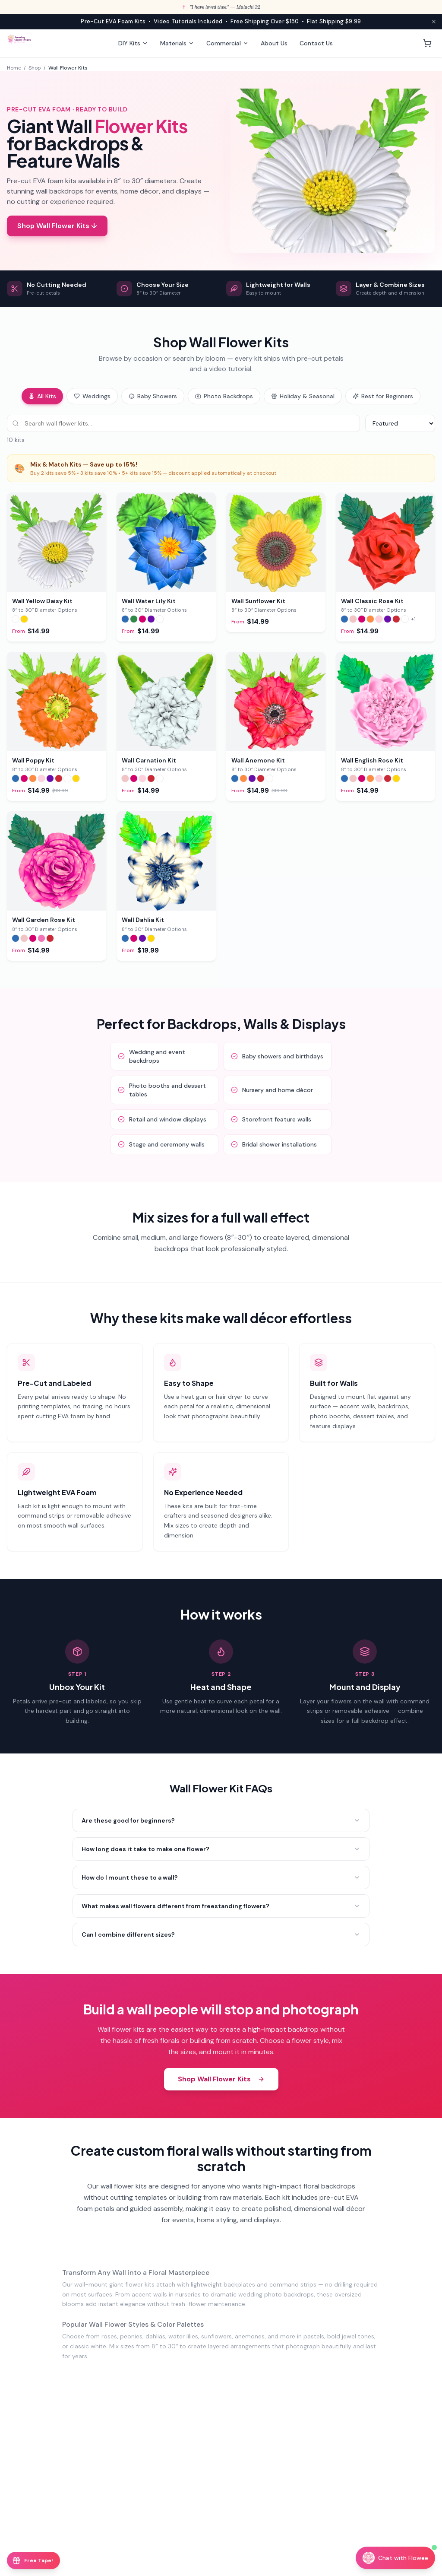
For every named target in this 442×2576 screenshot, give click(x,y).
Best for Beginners (383, 396)
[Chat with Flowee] (395, 2558)
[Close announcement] (434, 22)
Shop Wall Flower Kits (221, 2079)
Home (14, 67)
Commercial (227, 43)
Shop (34, 67)
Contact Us (316, 43)
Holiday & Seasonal (303, 396)
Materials (177, 43)
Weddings (92, 396)
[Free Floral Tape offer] (33, 2560)
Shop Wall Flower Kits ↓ (57, 225)
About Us (274, 43)
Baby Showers (153, 396)
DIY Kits (133, 43)
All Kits (42, 396)
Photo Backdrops (224, 396)
